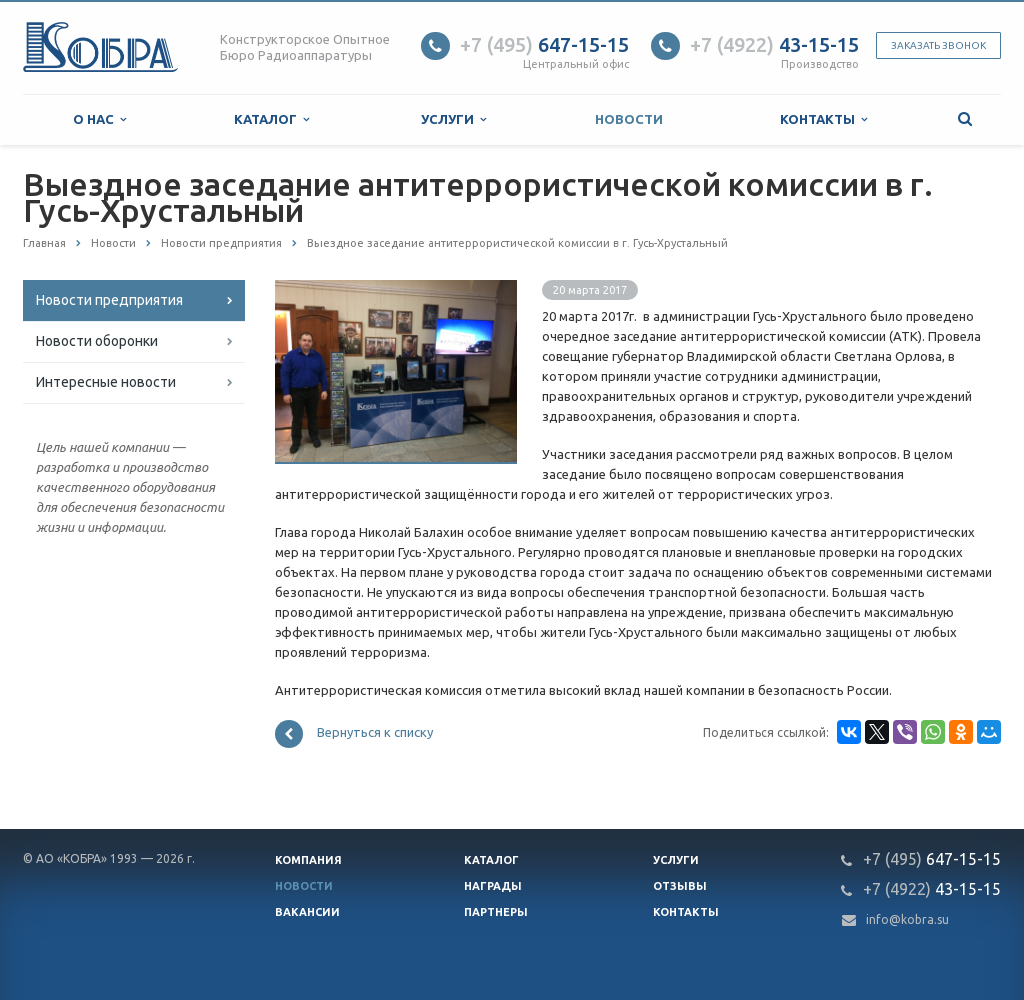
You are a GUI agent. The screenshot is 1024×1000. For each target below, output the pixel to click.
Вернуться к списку (354, 734)
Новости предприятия (109, 300)
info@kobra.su (907, 919)
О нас (99, 119)
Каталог (271, 119)
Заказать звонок (938, 45)
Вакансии (307, 912)
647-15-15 (544, 44)
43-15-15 (774, 44)
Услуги (453, 119)
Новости (629, 119)
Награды (493, 886)
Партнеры (496, 912)
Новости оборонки (97, 341)
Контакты (823, 119)
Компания (308, 860)
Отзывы (680, 886)
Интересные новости (106, 382)
